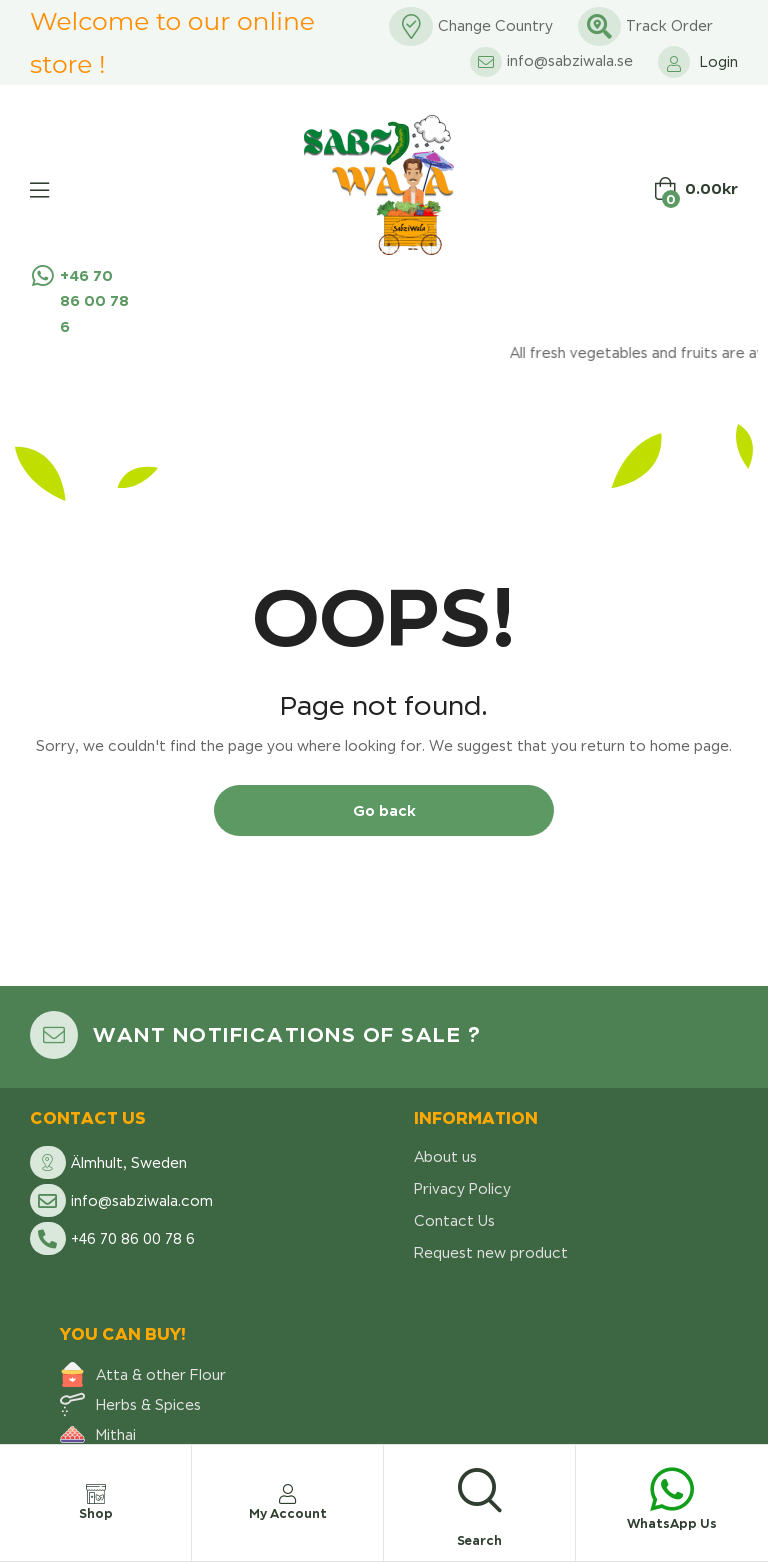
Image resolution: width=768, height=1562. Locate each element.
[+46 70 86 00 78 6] (42, 275)
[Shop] (96, 1494)
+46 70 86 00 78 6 (94, 300)
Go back (384, 810)
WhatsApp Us (672, 1523)
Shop (96, 1513)
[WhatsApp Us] (672, 1489)
